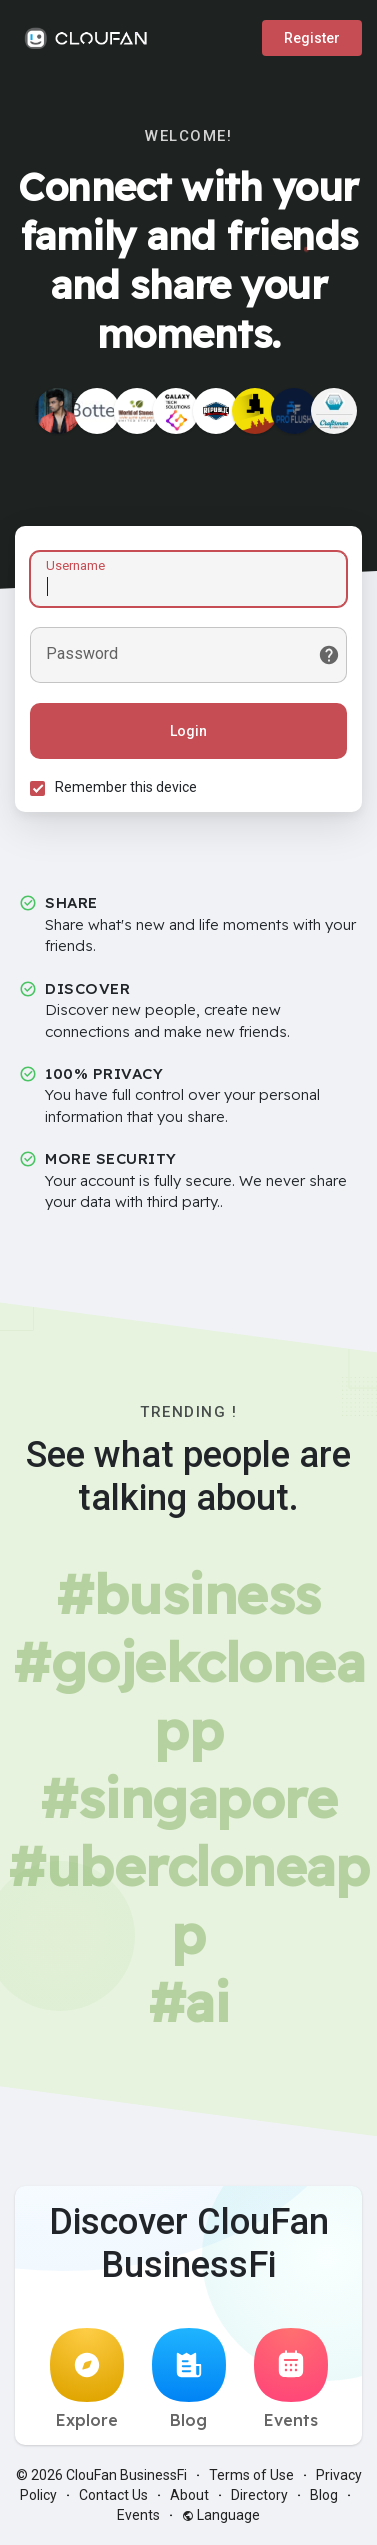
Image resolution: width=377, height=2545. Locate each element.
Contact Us (113, 2495)
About (189, 2495)
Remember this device (126, 787)
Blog (189, 2379)
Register (312, 38)
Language (221, 2515)
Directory (259, 2495)
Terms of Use (251, 2475)
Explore (87, 2379)
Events (291, 2379)
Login (188, 731)
